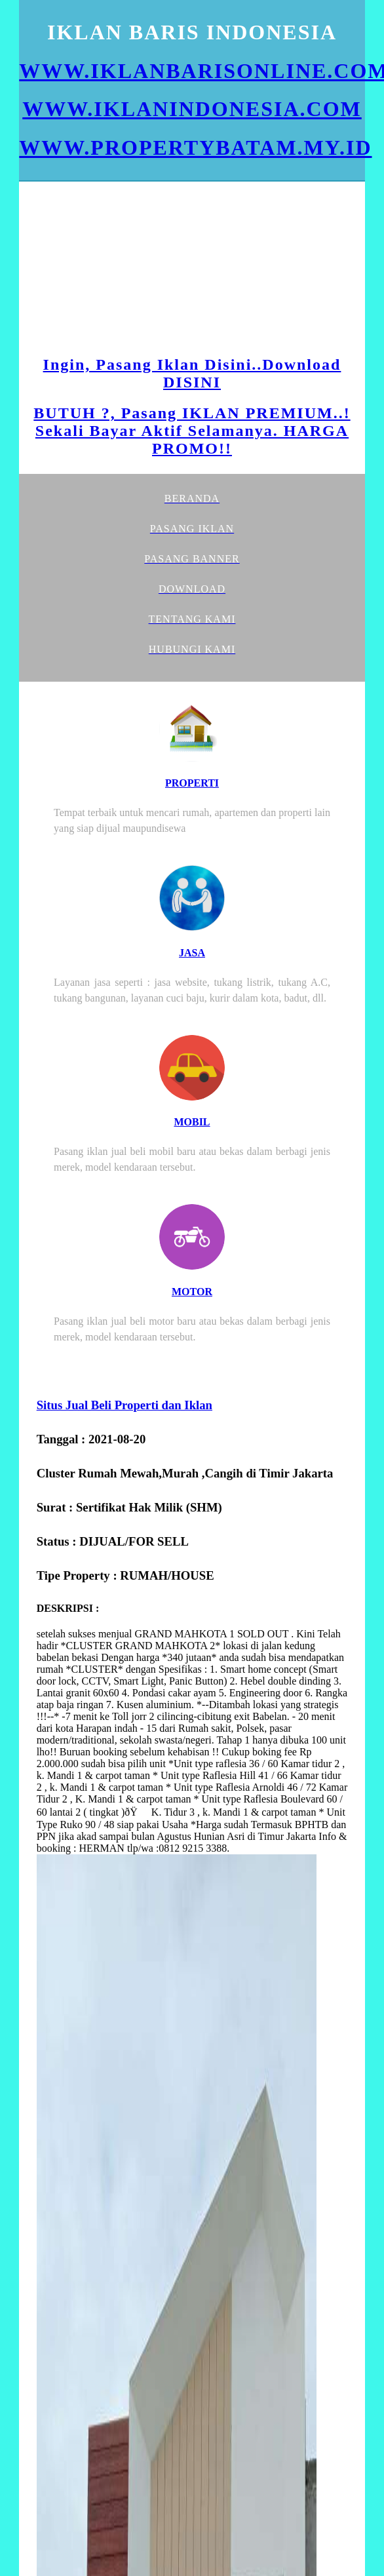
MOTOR (192, 1291)
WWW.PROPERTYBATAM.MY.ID (195, 147)
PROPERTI (192, 783)
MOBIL (192, 1121)
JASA (192, 952)
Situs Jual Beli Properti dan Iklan (124, 1405)
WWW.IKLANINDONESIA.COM (192, 109)
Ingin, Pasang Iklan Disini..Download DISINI (192, 373)
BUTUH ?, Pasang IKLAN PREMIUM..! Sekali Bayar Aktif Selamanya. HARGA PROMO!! (191, 430)
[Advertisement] (139, 270)
